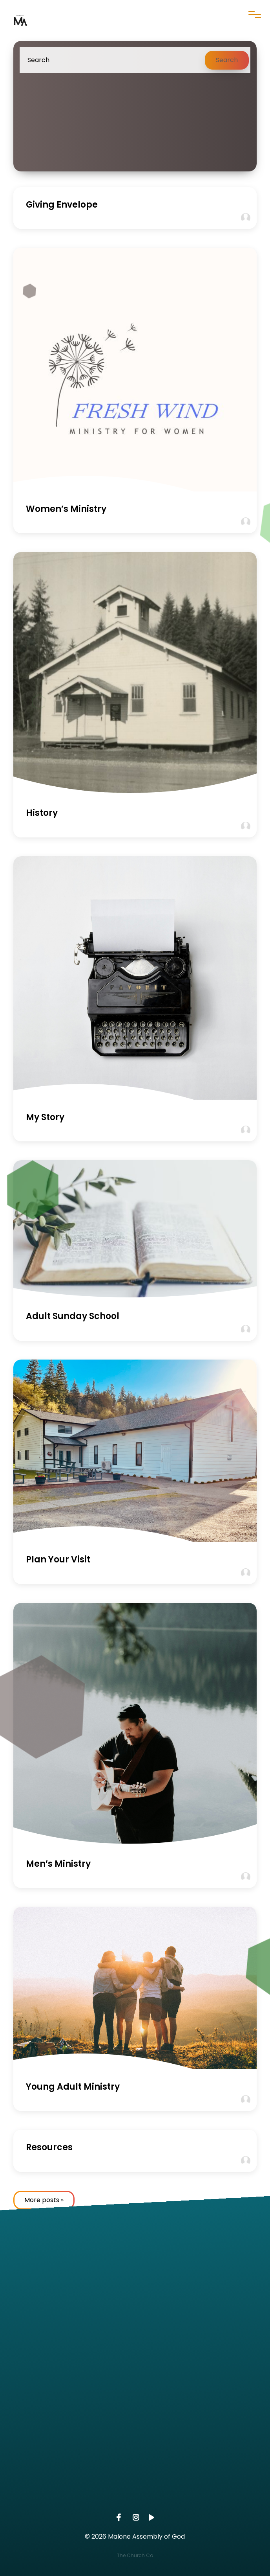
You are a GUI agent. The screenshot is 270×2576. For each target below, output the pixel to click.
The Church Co (135, 2555)
